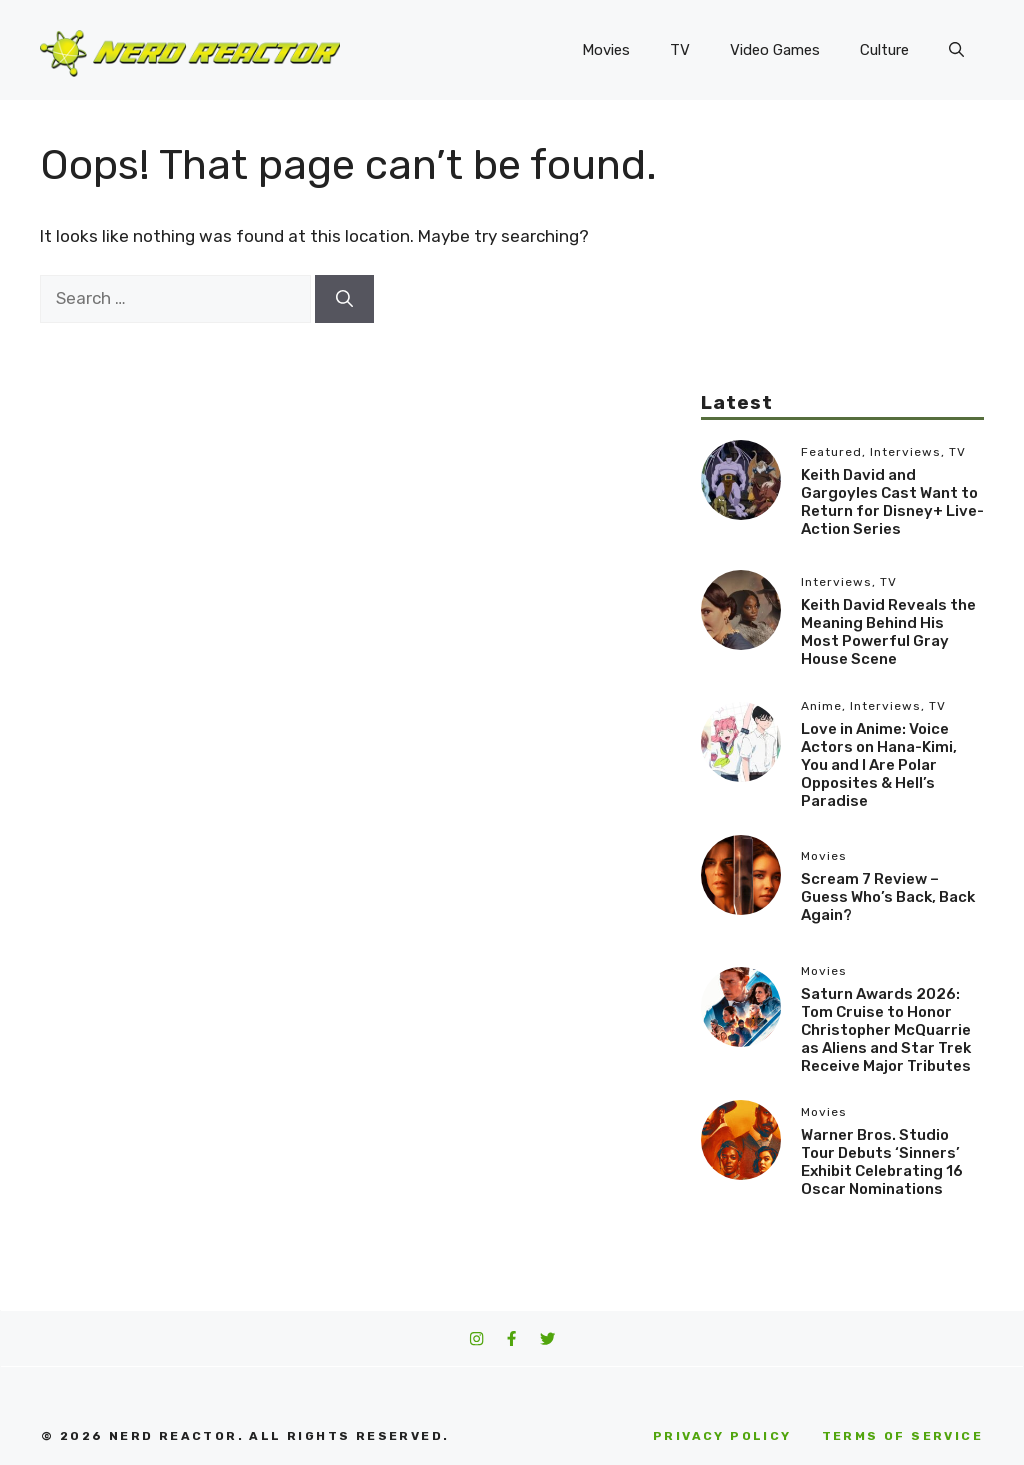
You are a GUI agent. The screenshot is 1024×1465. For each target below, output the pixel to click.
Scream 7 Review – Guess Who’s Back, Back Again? (888, 897)
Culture (884, 50)
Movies (606, 50)
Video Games (775, 50)
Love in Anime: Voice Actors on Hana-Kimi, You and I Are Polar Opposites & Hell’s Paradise (879, 765)
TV (680, 50)
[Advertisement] (842, 265)
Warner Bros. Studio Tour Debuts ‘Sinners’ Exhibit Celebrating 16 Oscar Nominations (882, 1162)
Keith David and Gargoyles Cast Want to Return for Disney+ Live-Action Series (892, 502)
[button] (956, 50)
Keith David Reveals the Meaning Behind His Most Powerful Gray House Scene (888, 632)
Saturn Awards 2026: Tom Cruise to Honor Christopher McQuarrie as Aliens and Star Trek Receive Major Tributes (886, 1030)
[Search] (344, 299)
